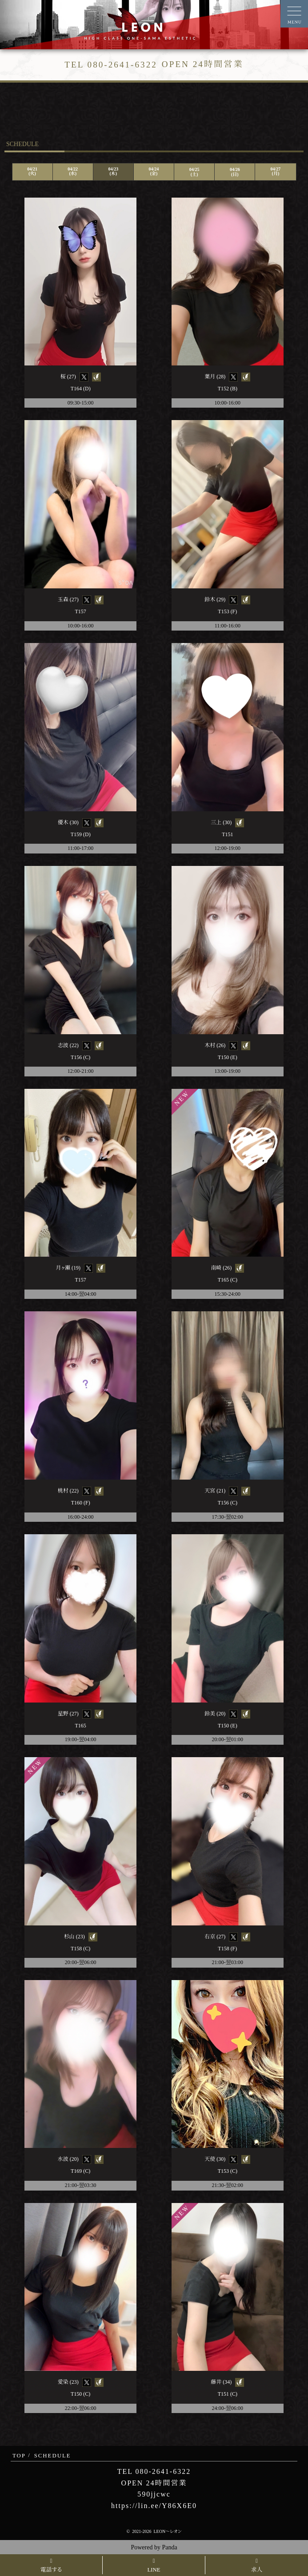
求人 (257, 2565)
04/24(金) (154, 171)
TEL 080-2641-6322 (154, 2471)
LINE (153, 2565)
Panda (169, 2547)
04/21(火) (32, 171)
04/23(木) (113, 171)
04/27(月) (276, 171)
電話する (51, 2565)
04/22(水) (73, 171)
